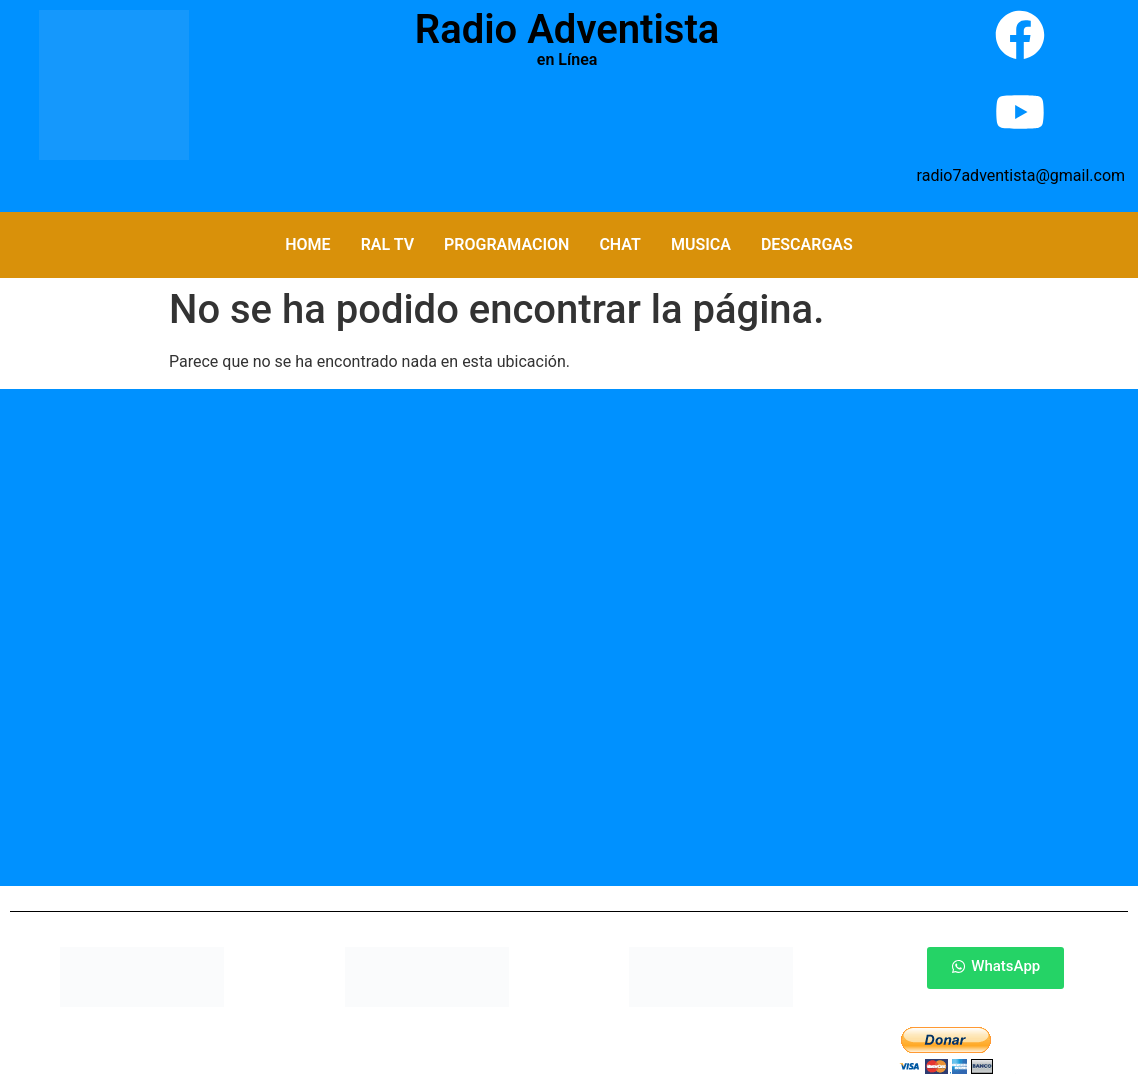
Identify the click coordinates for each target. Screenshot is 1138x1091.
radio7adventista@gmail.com (1021, 175)
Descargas (807, 244)
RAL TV (387, 244)
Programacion (506, 244)
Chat (619, 244)
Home (307, 244)
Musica (701, 244)
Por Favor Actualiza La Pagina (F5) (567, 130)
